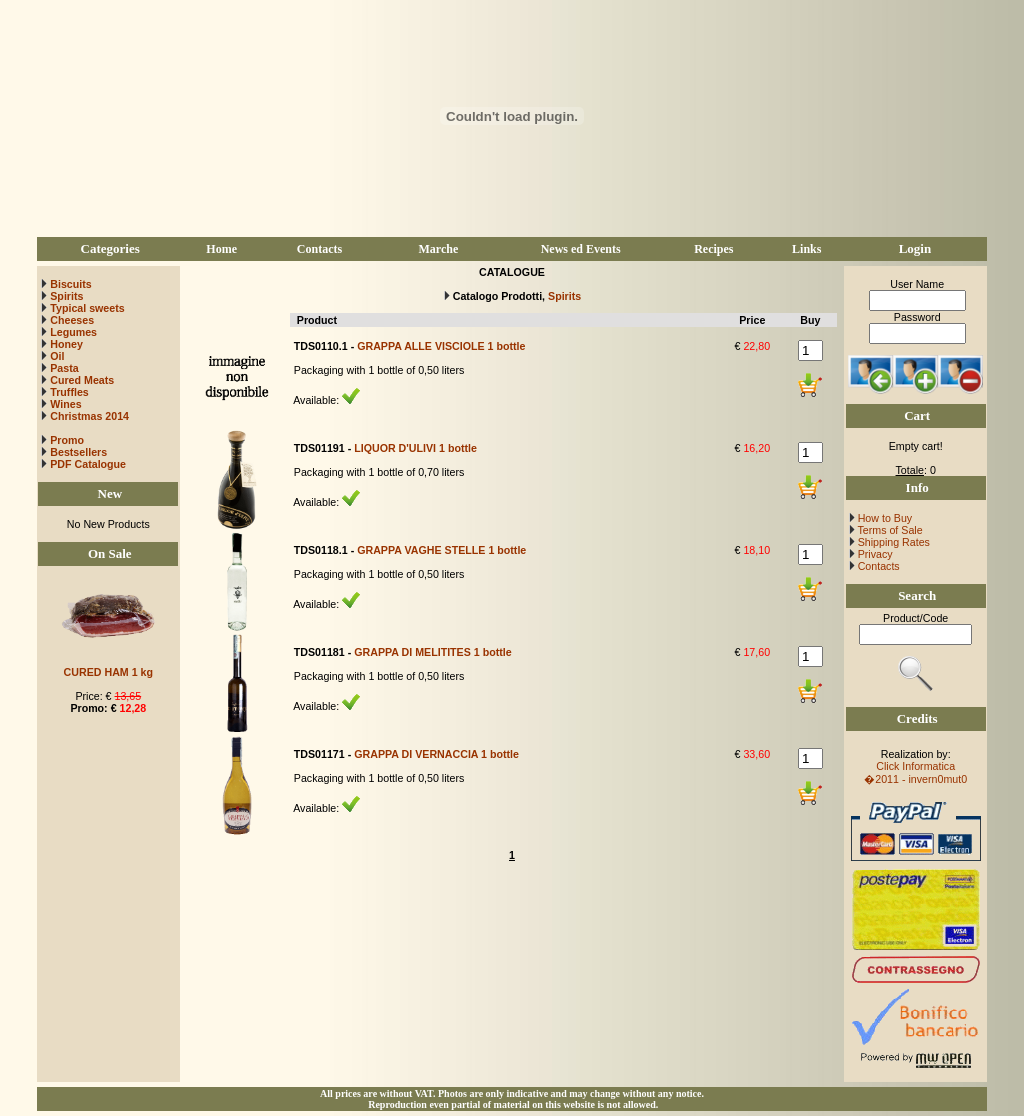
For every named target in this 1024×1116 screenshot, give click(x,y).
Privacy (874, 554)
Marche (438, 249)
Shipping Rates (892, 542)
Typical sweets (87, 308)
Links (806, 249)
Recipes (713, 249)
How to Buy (883, 518)
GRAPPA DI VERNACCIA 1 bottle (436, 754)
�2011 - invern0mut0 (915, 779)
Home (221, 249)
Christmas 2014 (89, 416)
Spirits (66, 296)
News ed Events (581, 249)
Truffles (69, 392)
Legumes (73, 332)
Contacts (319, 249)
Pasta (64, 368)
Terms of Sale (889, 530)
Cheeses (72, 320)
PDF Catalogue (83, 464)
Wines (65, 404)
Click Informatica (915, 766)
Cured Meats (82, 380)
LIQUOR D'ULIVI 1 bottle (415, 448)
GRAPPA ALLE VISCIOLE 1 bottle (441, 346)
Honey (66, 344)
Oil (57, 356)
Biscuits (70, 284)
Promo (67, 440)
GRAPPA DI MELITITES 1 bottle (432, 652)
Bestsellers (77, 452)
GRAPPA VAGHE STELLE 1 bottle (441, 550)
